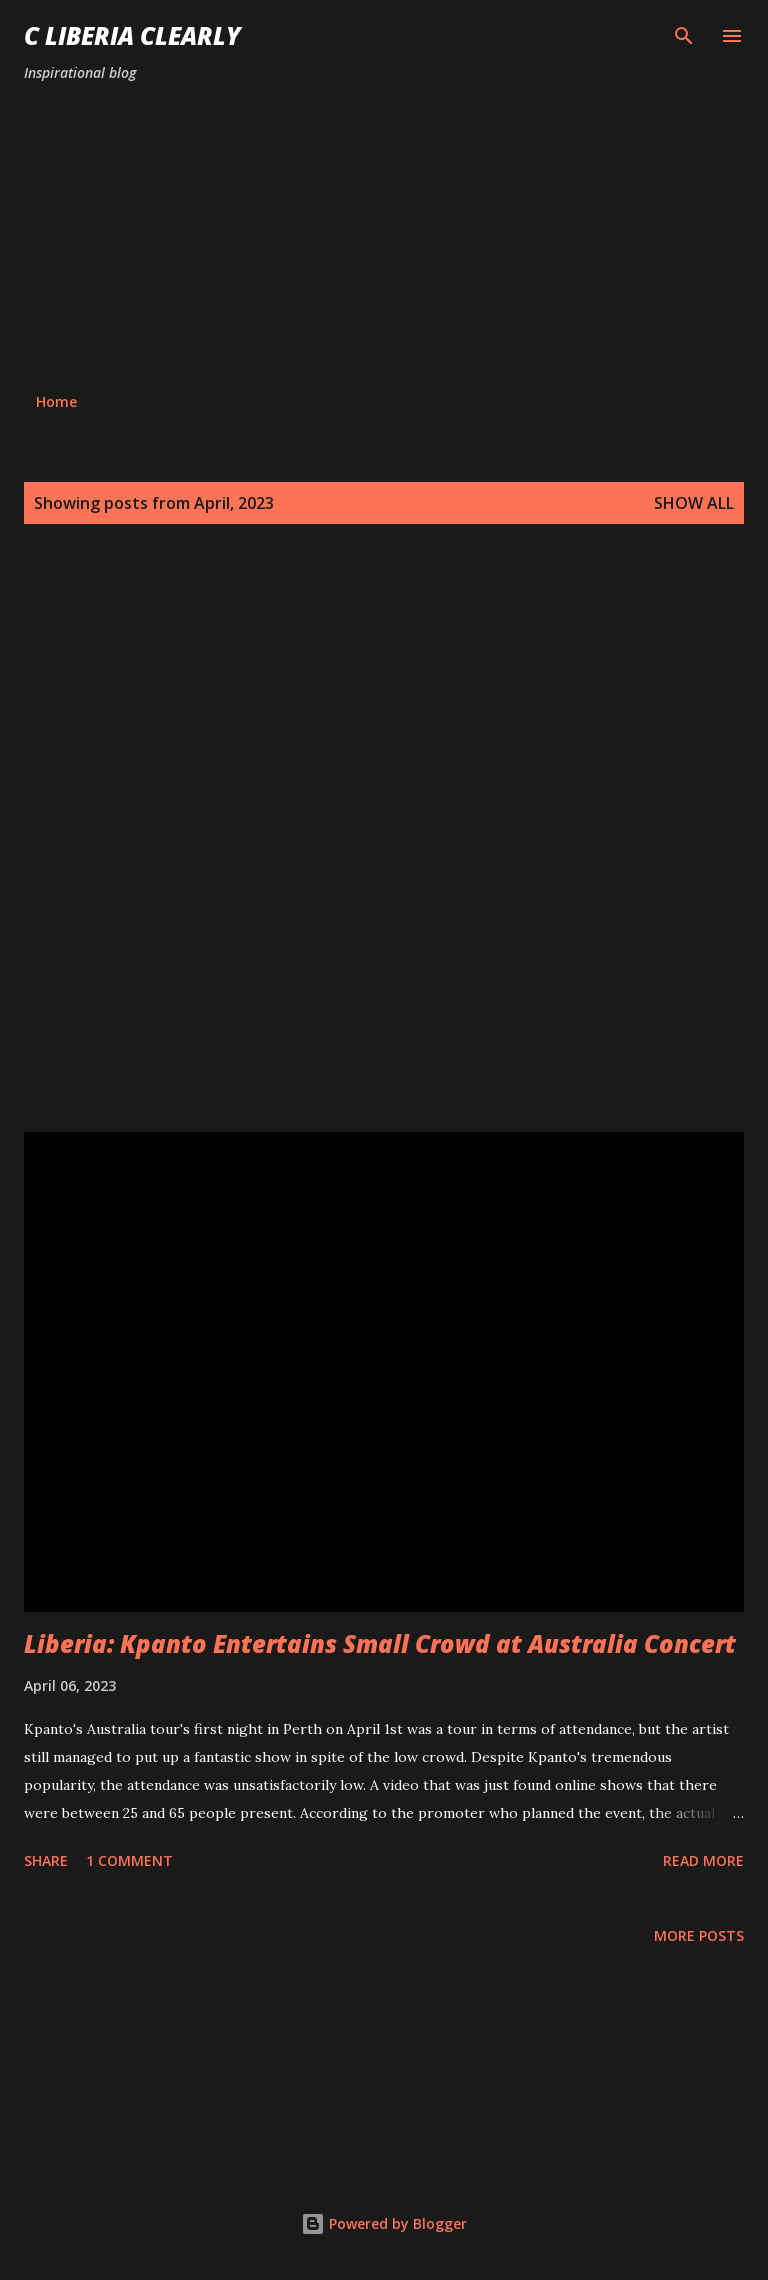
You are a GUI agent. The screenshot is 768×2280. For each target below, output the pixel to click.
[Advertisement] (384, 238)
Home (56, 401)
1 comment (129, 1860)
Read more (703, 1860)
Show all (694, 503)
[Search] (684, 36)
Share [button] (46, 1860)
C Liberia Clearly (132, 35)
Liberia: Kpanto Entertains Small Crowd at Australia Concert (380, 1643)
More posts (699, 1935)
